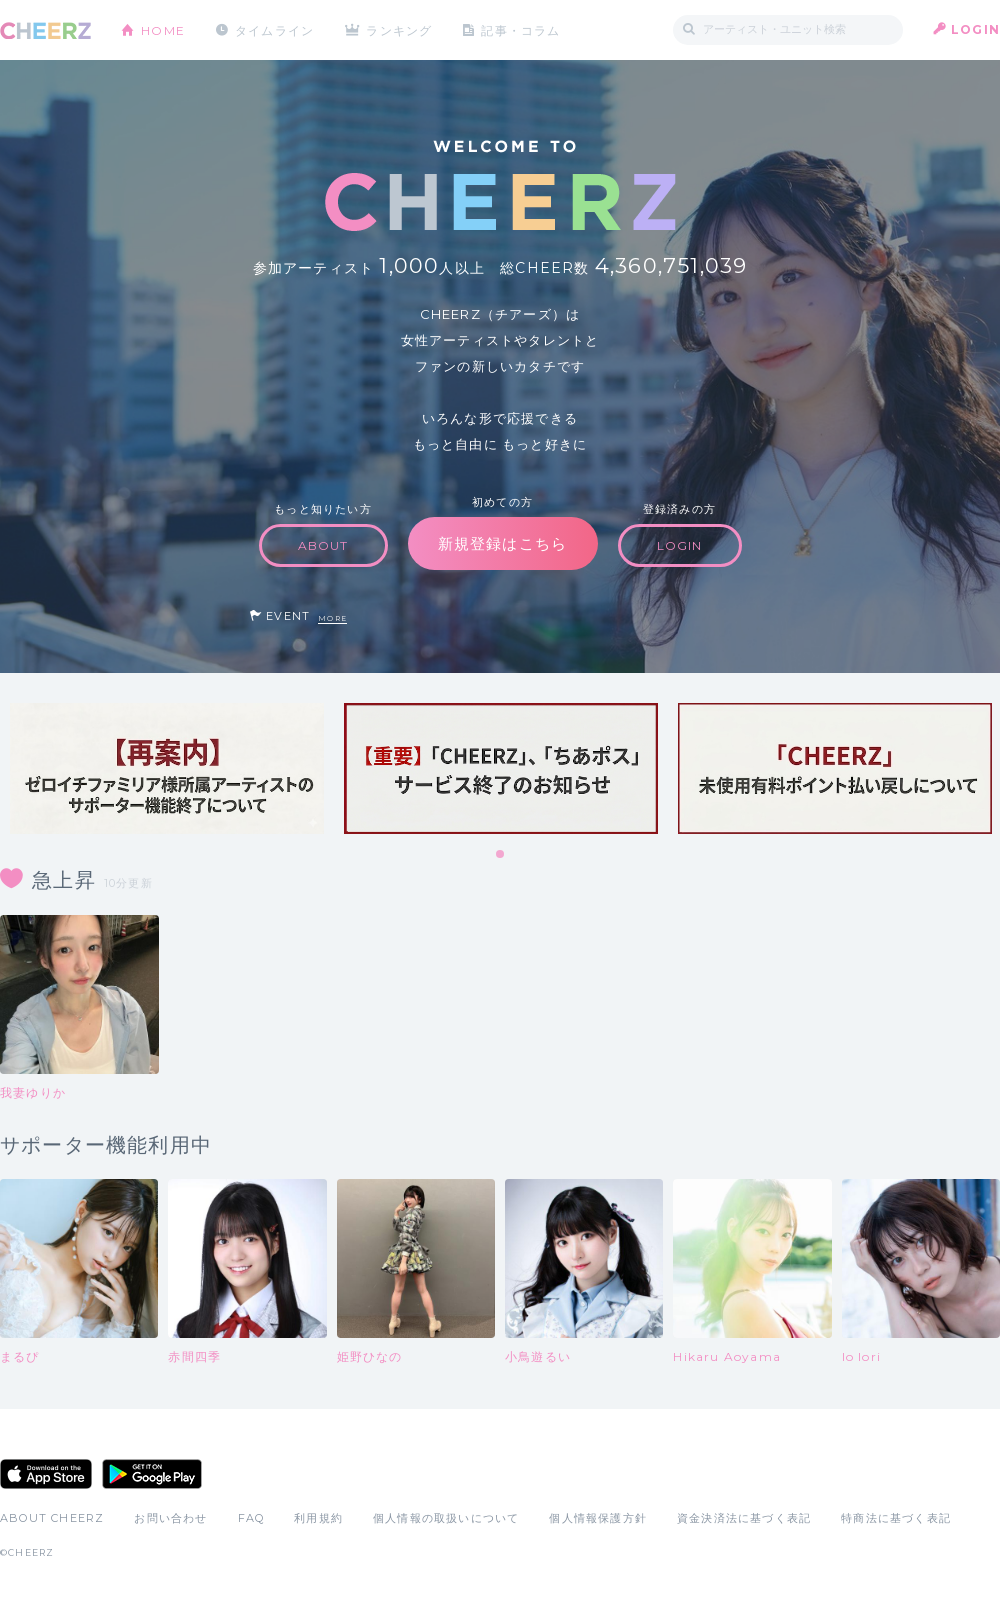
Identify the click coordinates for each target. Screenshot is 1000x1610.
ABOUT (323, 545)
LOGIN (975, 29)
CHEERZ (45, 30)
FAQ (251, 1518)
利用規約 (318, 1518)
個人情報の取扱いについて (446, 1518)
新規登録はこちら (503, 543)
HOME (163, 29)
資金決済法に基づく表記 (744, 1518)
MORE (332, 618)
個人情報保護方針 (598, 1518)
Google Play (152, 1474)
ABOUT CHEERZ (52, 1518)
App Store (46, 1474)
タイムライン (274, 29)
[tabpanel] (167, 768)
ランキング (401, 29)
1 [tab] (501, 855)
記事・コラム (522, 29)
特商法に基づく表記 (896, 1518)
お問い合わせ (170, 1518)
